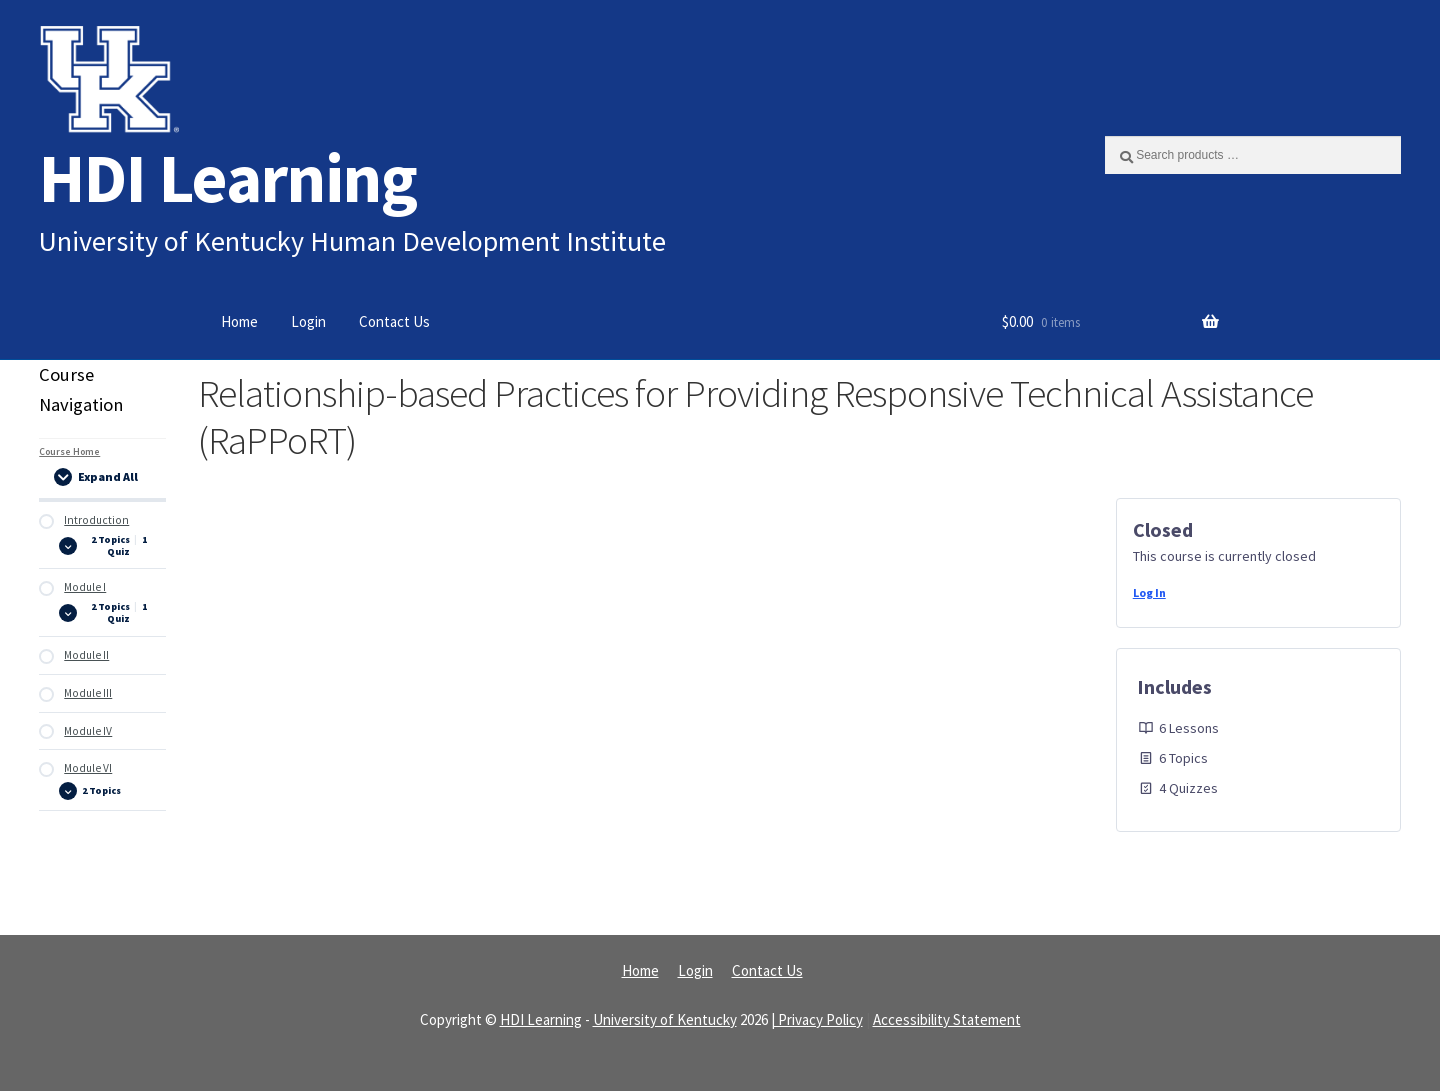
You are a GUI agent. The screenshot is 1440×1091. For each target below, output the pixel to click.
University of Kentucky (665, 1019)
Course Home (69, 451)
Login (308, 321)
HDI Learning (228, 177)
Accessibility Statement (947, 1019)
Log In (1149, 592)
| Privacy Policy (817, 1019)
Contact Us (394, 321)
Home (239, 321)
